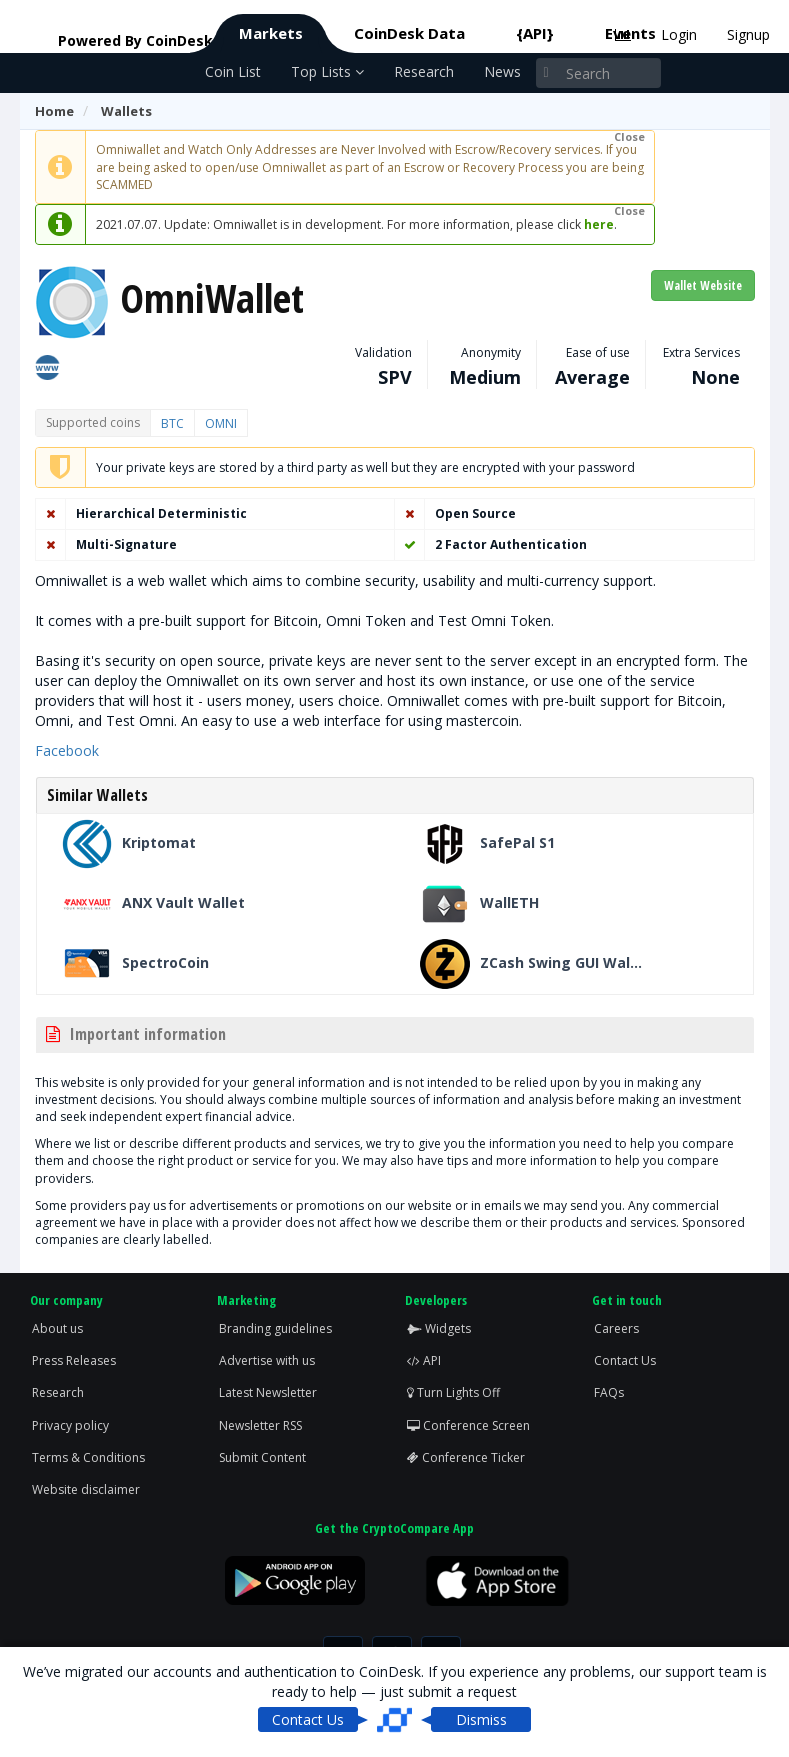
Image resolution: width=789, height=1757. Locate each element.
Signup (748, 34)
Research (424, 71)
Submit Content (262, 1457)
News (502, 71)
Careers (616, 1328)
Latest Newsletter (268, 1392)
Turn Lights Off (453, 1392)
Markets (271, 33)
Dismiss (481, 1719)
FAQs (609, 1392)
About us (57, 1328)
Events (630, 33)
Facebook (67, 750)
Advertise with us (267, 1360)
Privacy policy (70, 1425)
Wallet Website (703, 285)
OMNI (221, 423)
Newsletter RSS (260, 1425)
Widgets (439, 1328)
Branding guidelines (275, 1328)
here (599, 224)
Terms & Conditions (88, 1457)
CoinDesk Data (409, 33)
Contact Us (625, 1360)
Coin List (233, 71)
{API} (535, 33)
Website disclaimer (86, 1489)
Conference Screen (468, 1425)
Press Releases (74, 1360)
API (424, 1360)
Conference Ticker (466, 1457)
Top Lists (327, 71)
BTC (172, 423)
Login (679, 34)
